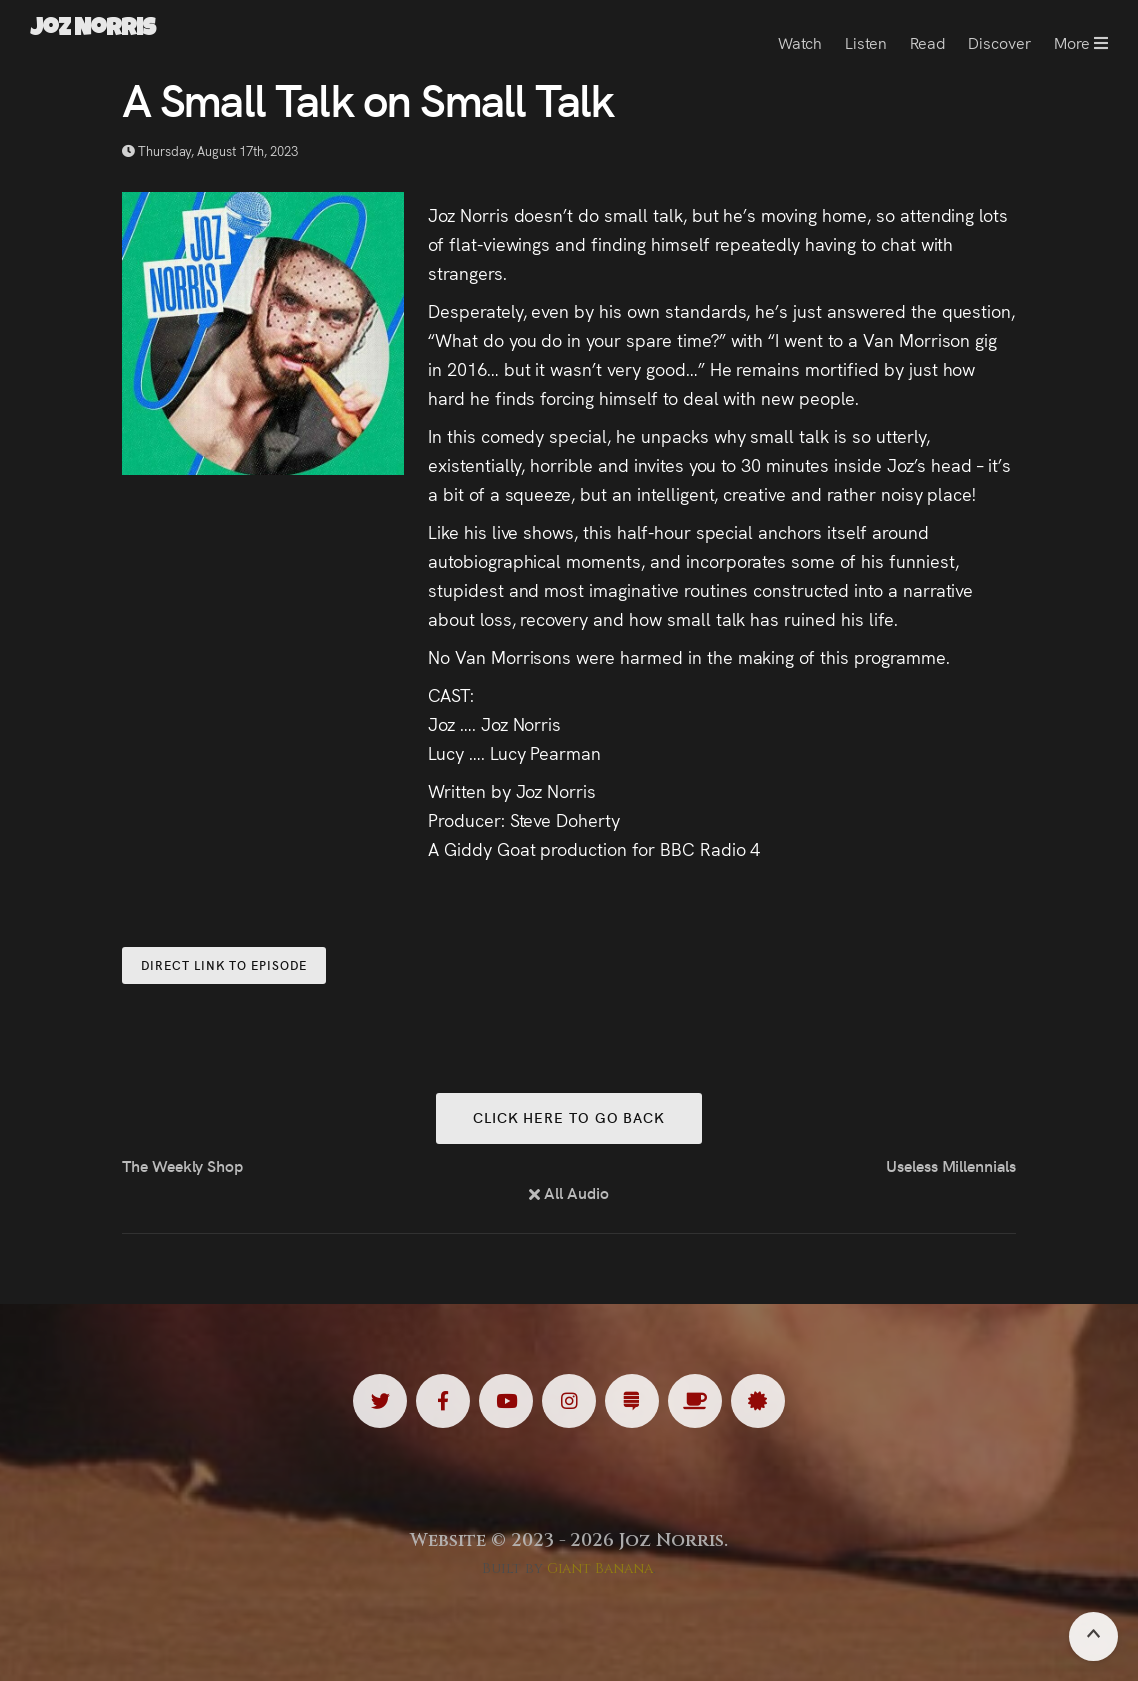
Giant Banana (600, 1568)
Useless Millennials (951, 1165)
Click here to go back (569, 1117)
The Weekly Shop (182, 1165)
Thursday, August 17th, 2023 (210, 150)
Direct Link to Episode (224, 964)
